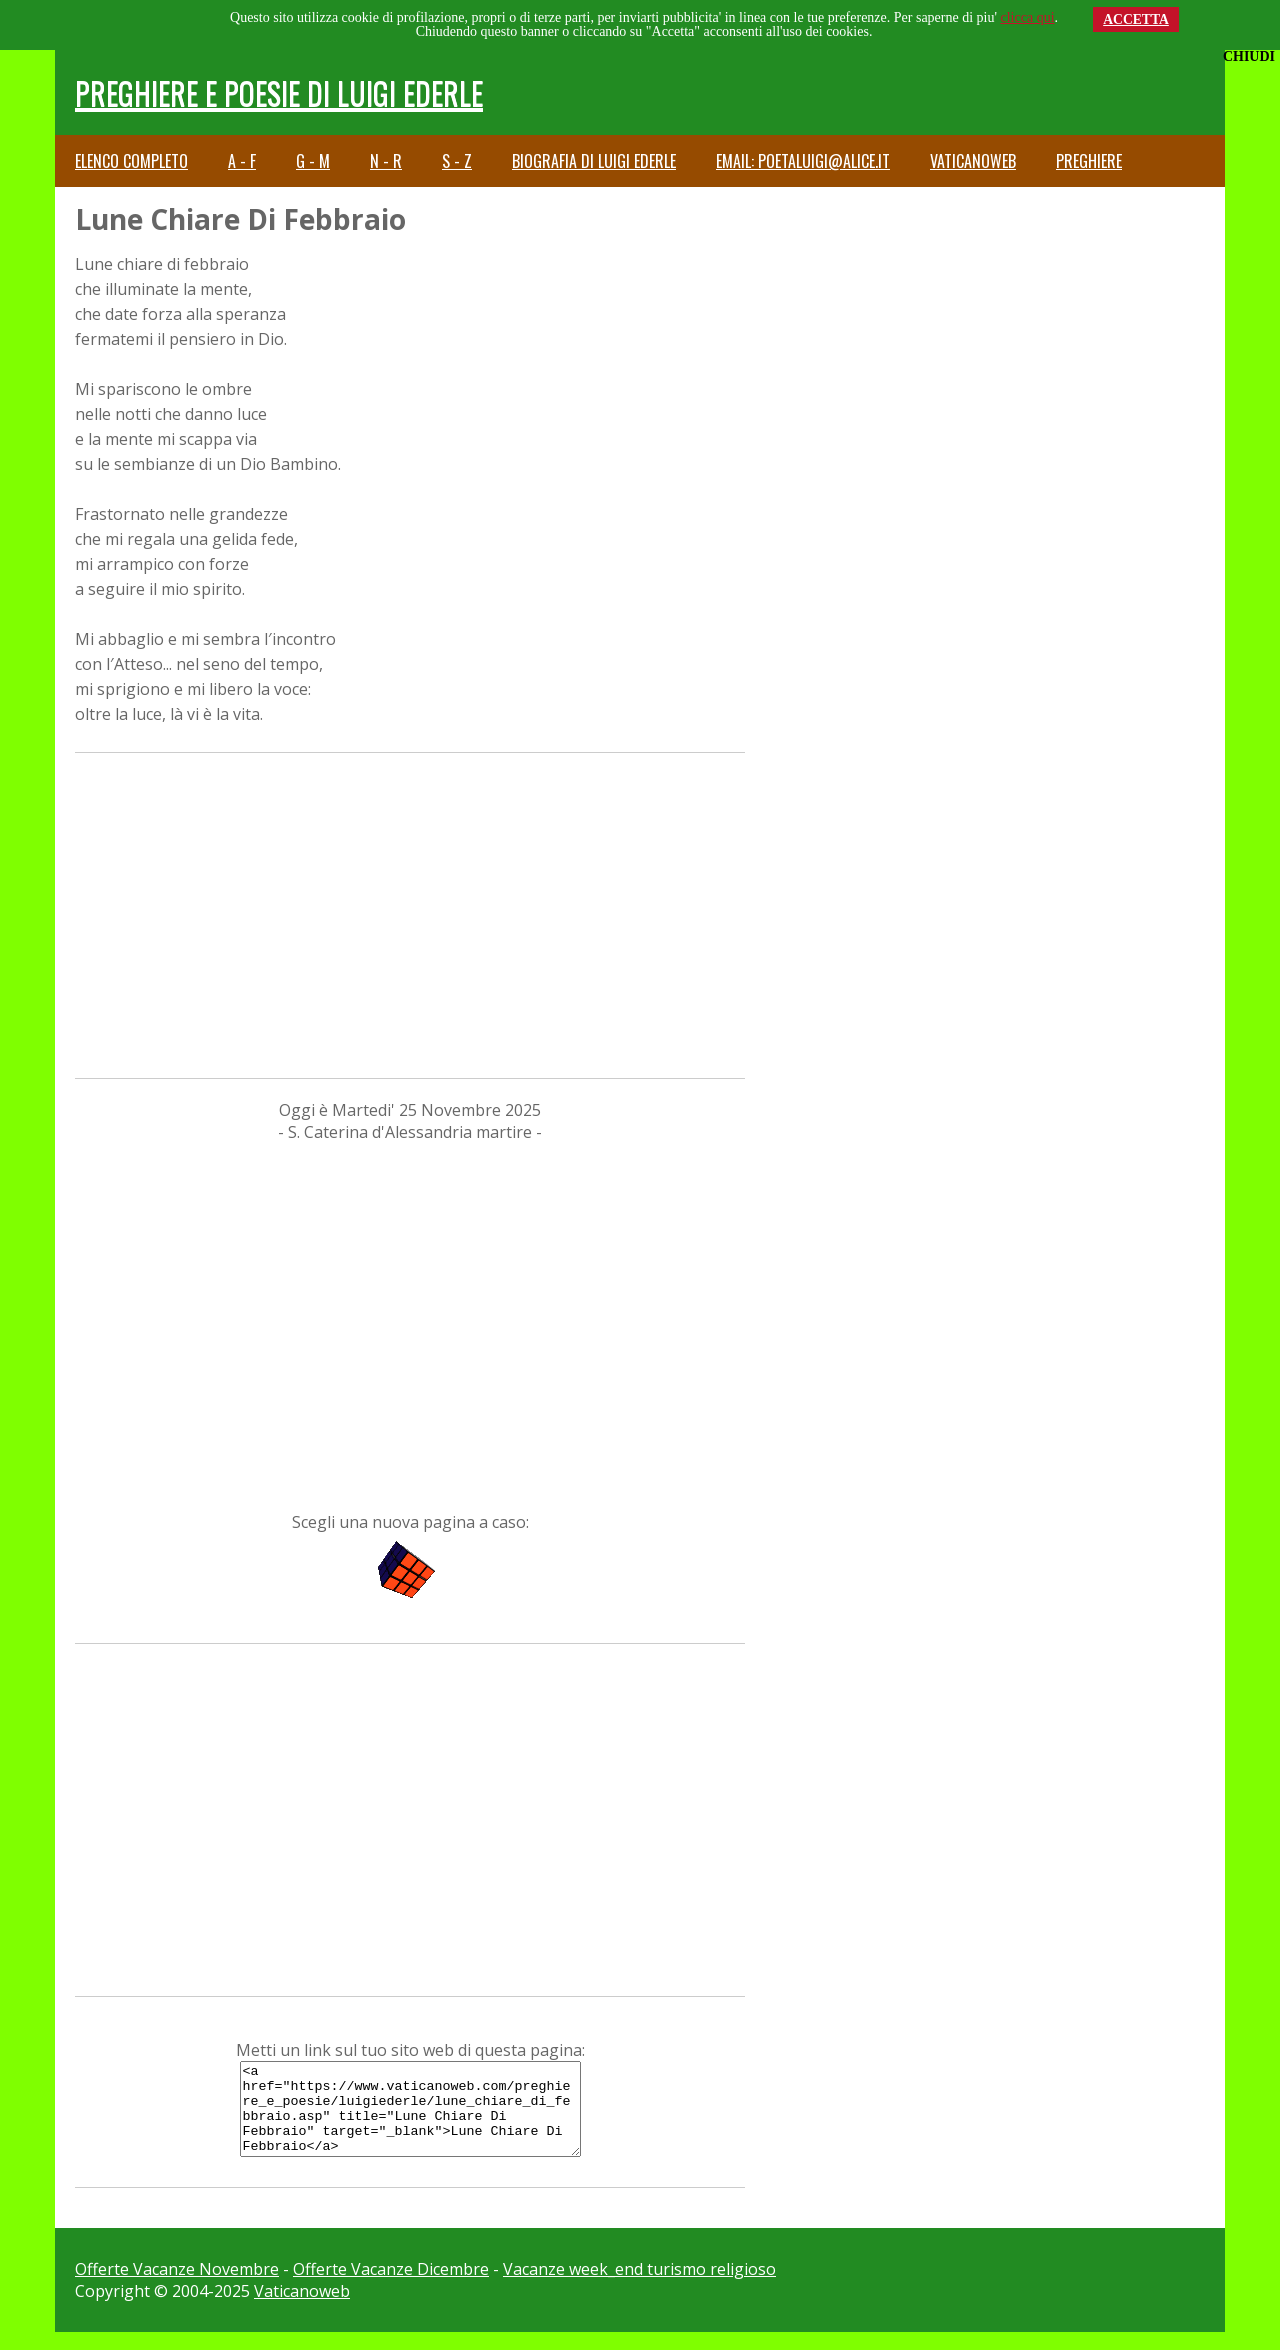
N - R (386, 161)
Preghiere (1089, 161)
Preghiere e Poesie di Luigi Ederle (279, 92)
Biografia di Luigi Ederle (594, 161)
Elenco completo (131, 161)
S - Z (457, 161)
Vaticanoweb (973, 161)
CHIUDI (1249, 56)
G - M (313, 161)
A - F (242, 161)
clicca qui (1028, 17)
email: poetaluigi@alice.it (803, 161)
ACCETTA (1136, 19)
